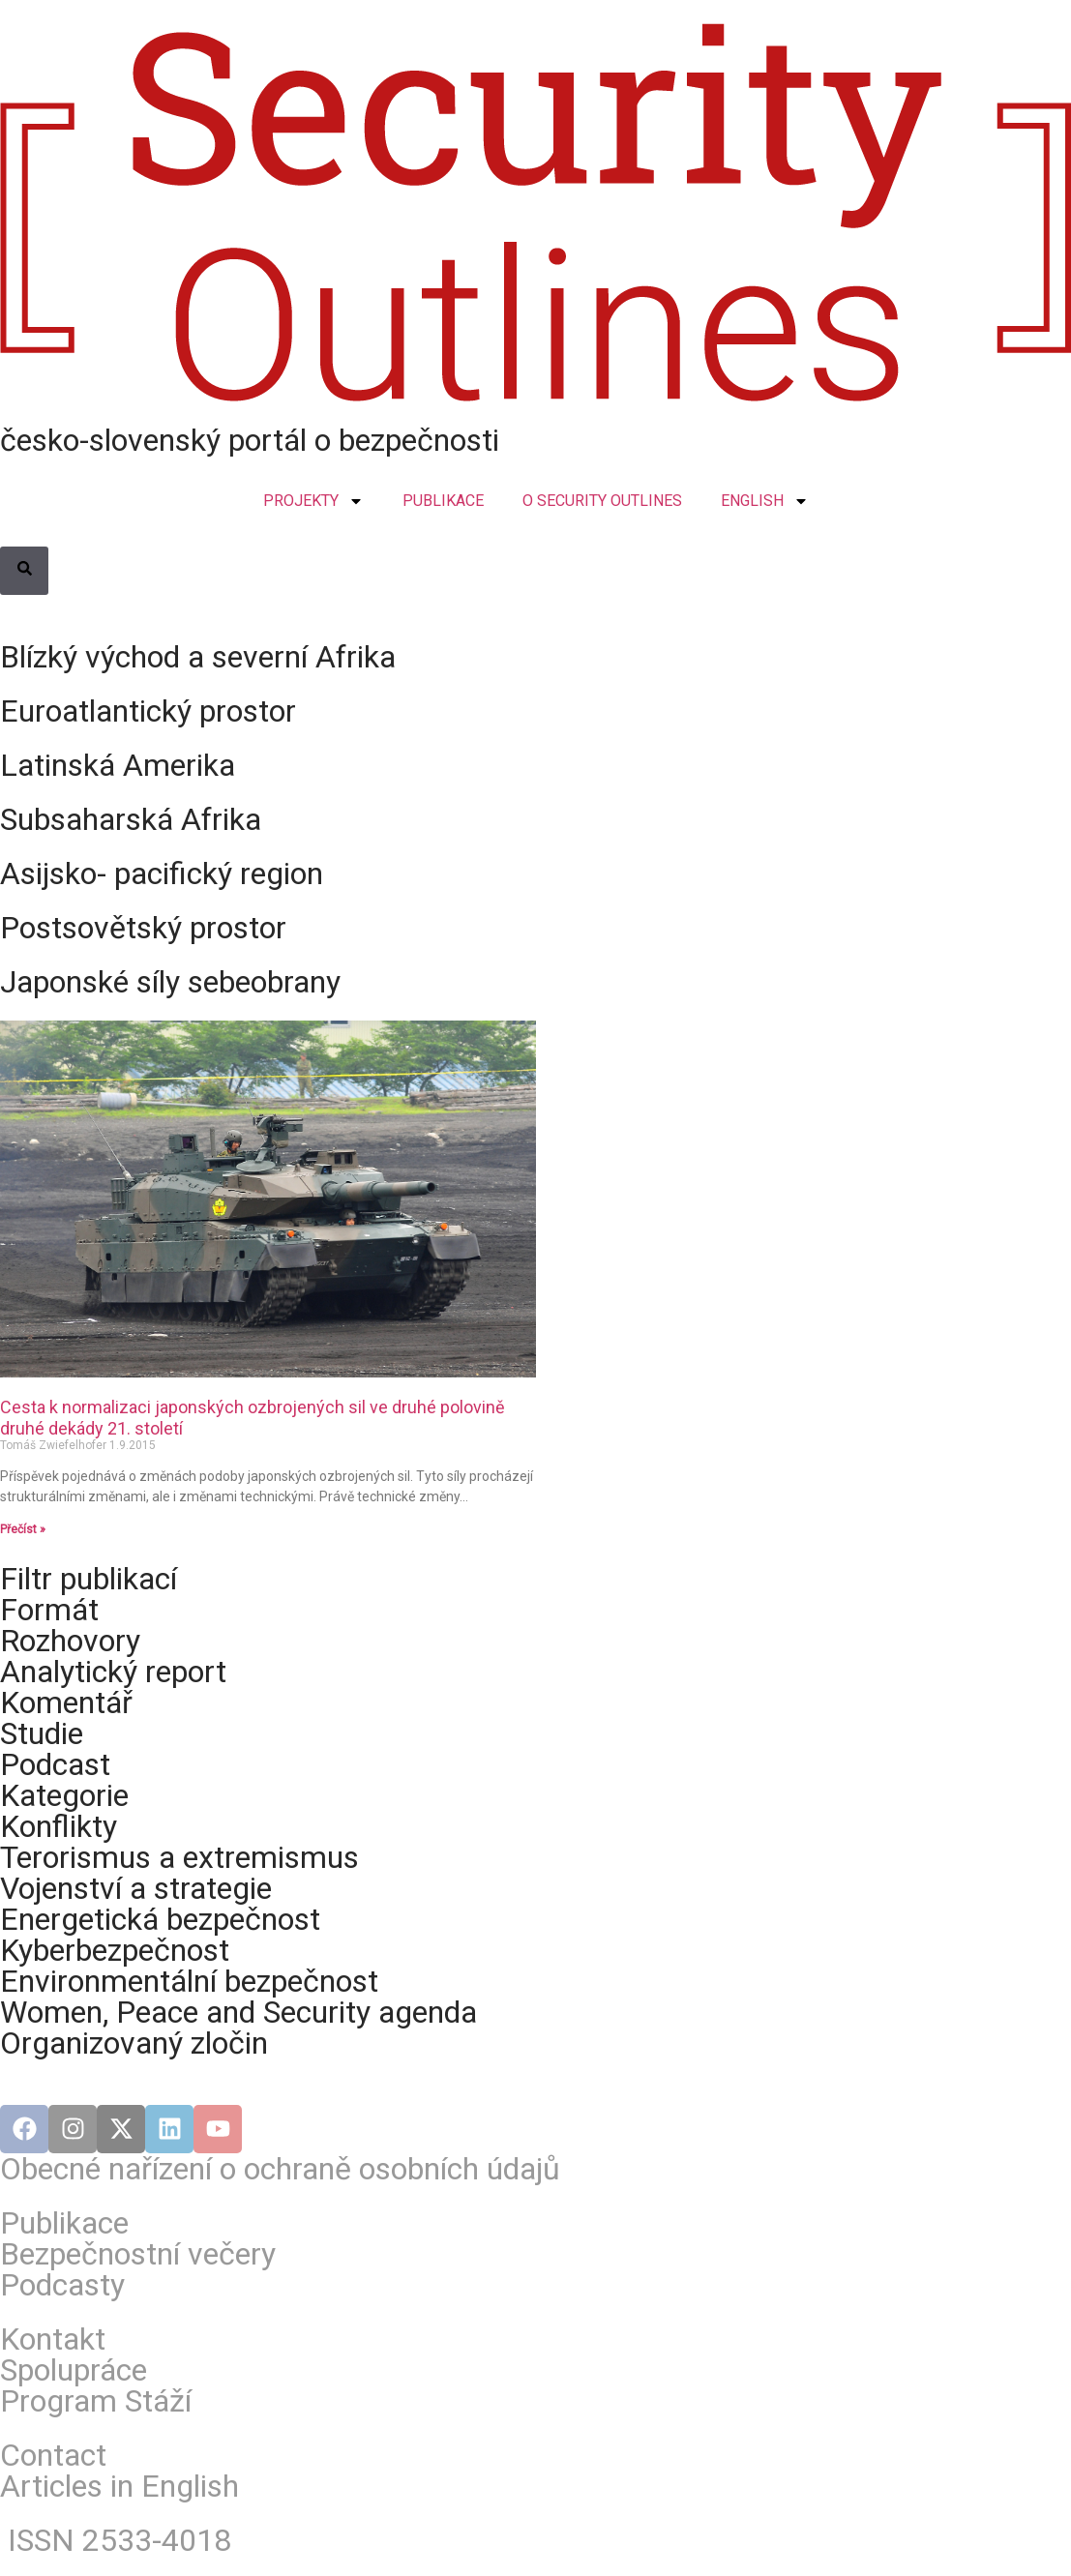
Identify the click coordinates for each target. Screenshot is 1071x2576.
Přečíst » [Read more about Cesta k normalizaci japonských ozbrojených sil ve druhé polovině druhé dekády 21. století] (22, 1529)
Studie (41, 1733)
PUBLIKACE (443, 500)
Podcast (55, 1764)
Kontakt (52, 2339)
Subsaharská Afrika (130, 819)
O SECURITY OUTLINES (602, 500)
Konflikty (58, 1826)
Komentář (66, 1702)
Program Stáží (96, 2401)
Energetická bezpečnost (160, 1919)
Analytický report (113, 1671)
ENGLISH (765, 501)
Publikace (64, 2223)
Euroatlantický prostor (148, 711)
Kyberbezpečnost (114, 1950)
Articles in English (119, 2486)
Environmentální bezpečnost (189, 1981)
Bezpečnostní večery (138, 2253)
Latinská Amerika (117, 765)
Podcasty (62, 2284)
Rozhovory (70, 1640)
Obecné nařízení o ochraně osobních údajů (280, 2168)
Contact (53, 2455)
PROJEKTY (313, 501)
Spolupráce (73, 2370)
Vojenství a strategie (136, 1888)
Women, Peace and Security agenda (238, 2012)
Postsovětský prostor (143, 927)
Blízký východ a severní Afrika (198, 656)
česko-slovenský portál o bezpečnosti (249, 440)
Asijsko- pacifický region (161, 873)
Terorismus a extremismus (179, 1857)
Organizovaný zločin (134, 2043)
